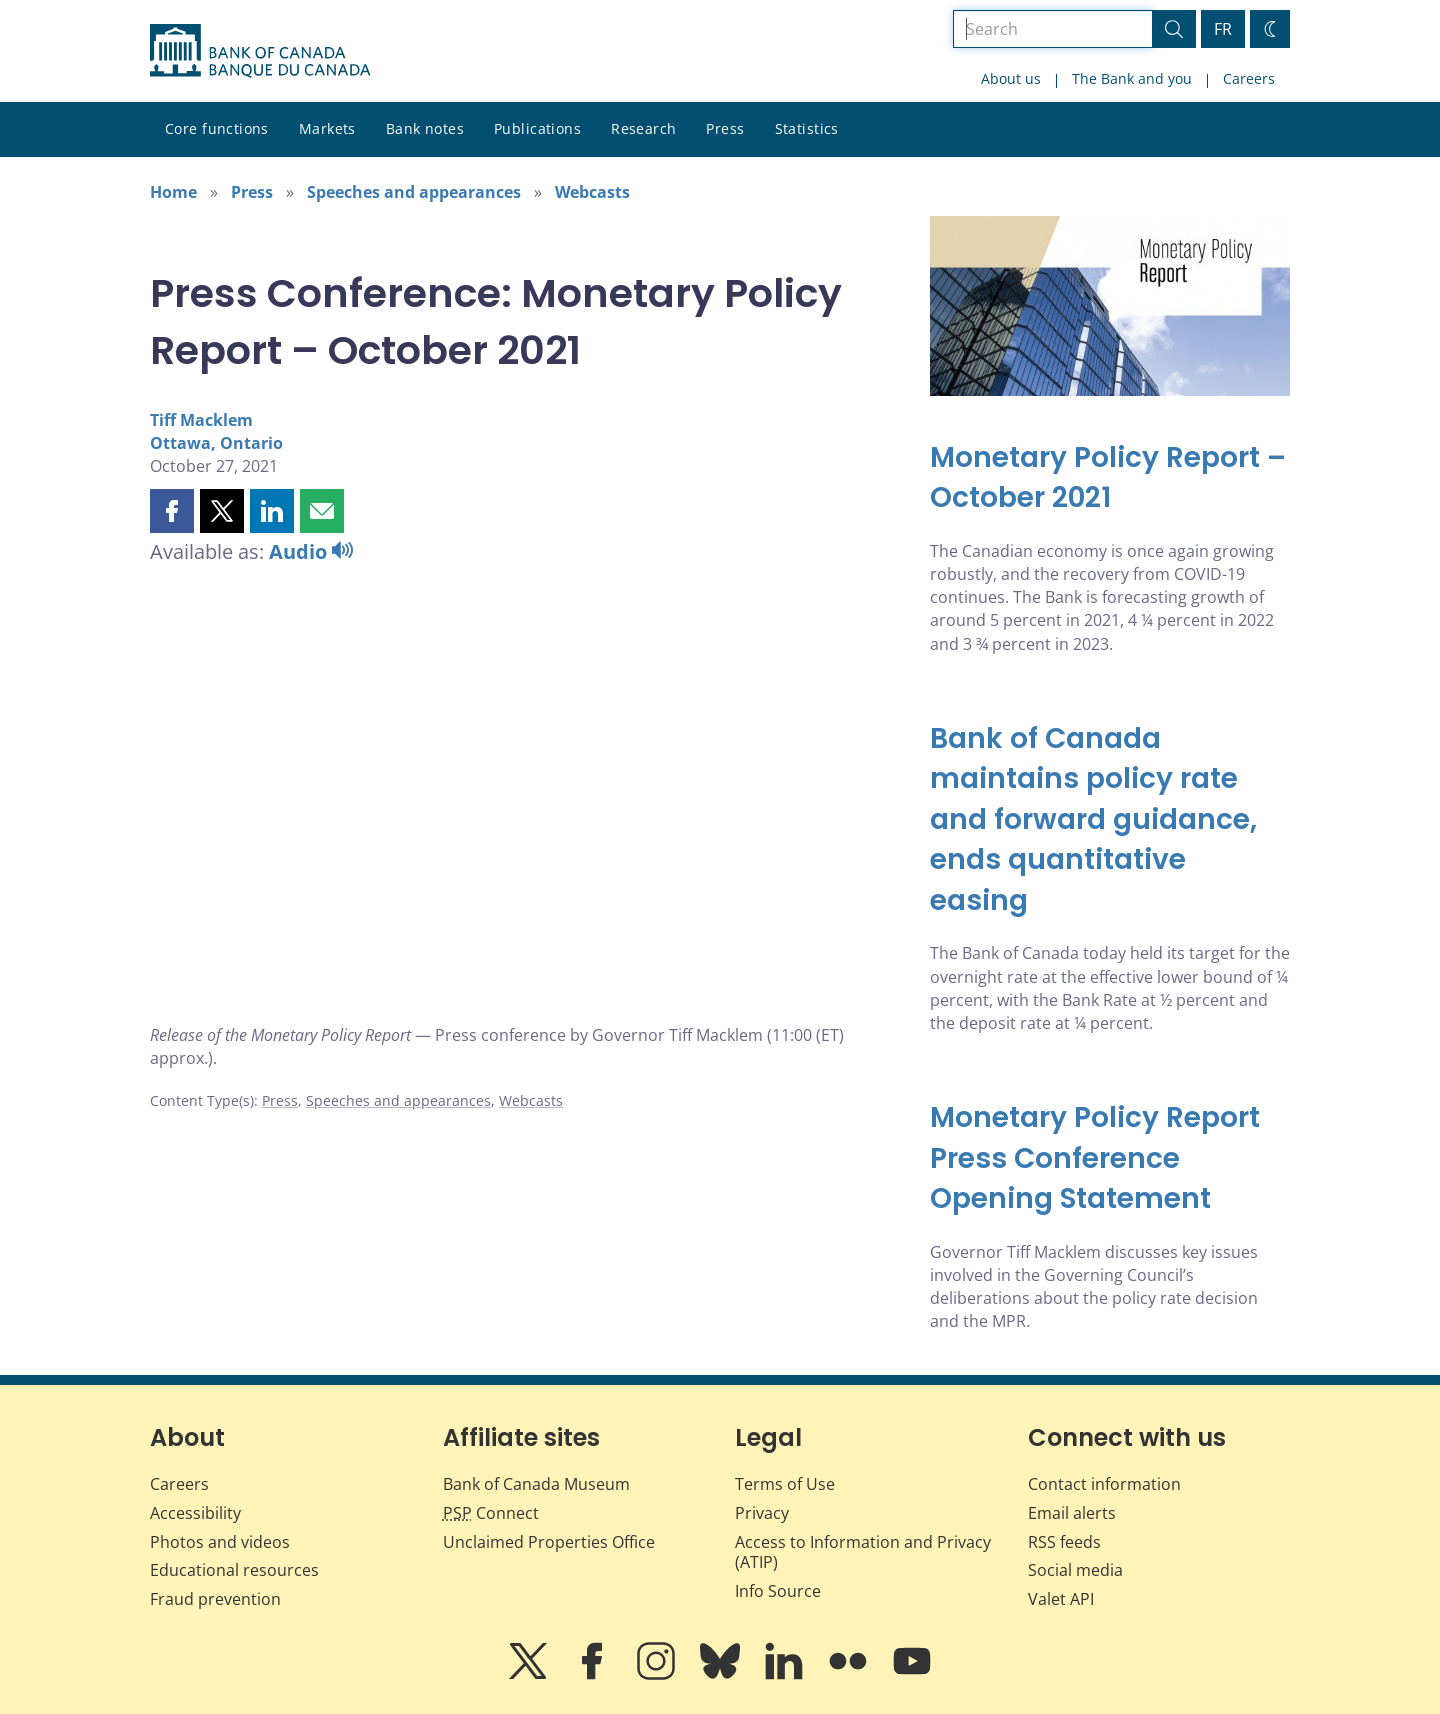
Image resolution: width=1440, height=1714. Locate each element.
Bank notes (425, 128)
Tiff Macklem (201, 420)
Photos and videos (220, 1542)
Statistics (807, 128)
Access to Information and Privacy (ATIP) (863, 1552)
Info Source (778, 1591)
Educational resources (234, 1570)
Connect (491, 1513)
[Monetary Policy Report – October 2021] (1110, 478)
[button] (172, 511)
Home (173, 192)
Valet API (1061, 1599)
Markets (327, 128)
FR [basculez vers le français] (1223, 29)
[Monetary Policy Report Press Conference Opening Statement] (1110, 1159)
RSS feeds (1064, 1542)
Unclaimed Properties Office (549, 1542)
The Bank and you (1132, 78)
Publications (537, 128)
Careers (1249, 78)
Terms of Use (785, 1484)
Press (725, 128)
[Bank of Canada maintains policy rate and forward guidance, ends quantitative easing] (1110, 820)
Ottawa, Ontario (216, 443)
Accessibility (195, 1513)
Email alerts (1072, 1513)
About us (1011, 78)
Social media (1075, 1570)
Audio (311, 551)
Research (643, 128)
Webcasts (592, 192)
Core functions (217, 128)
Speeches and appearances (414, 192)
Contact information (1104, 1484)
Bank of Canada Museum (536, 1484)
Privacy (762, 1513)
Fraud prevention (215, 1599)
